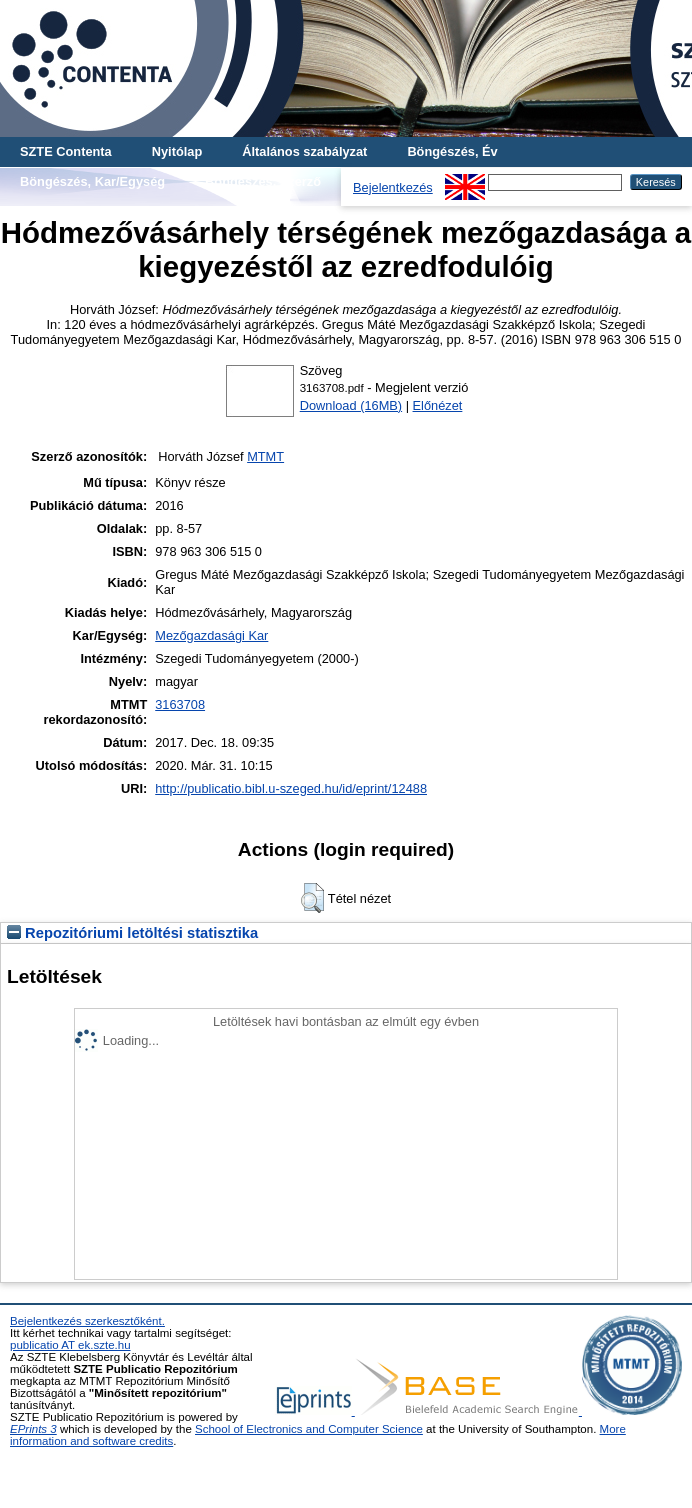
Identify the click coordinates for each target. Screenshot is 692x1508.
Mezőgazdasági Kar (211, 635)
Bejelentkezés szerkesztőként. (87, 1321)
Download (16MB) (351, 405)
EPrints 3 (33, 1429)
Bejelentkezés (393, 187)
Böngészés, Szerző (263, 181)
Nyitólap (177, 151)
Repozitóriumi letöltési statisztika (132, 933)
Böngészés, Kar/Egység (92, 181)
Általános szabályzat (304, 151)
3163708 (180, 704)
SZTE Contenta (66, 151)
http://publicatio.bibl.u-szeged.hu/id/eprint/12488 (291, 788)
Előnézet (438, 405)
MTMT (265, 456)
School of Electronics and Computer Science (309, 1429)
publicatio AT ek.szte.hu (70, 1345)
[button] (312, 898)
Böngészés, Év (452, 151)
